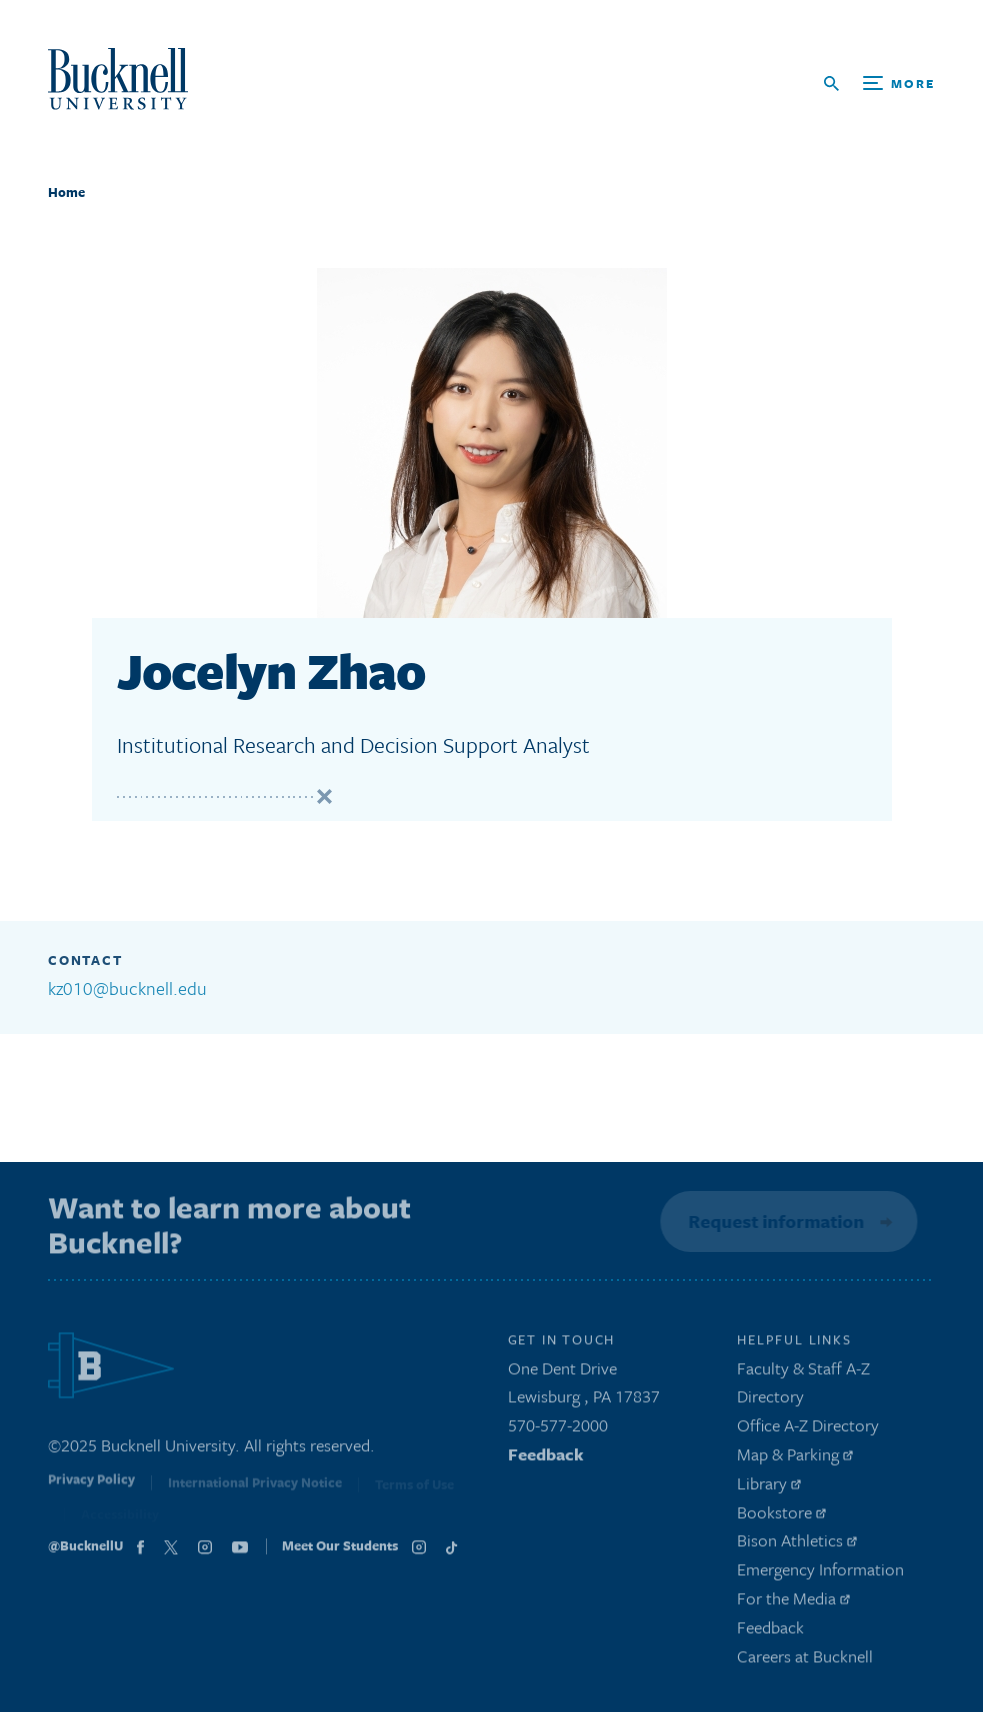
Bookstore (781, 1515)
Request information (775, 1221)
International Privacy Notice (255, 1488)
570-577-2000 (558, 1428)
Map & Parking (795, 1457)
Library (769, 1486)
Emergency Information (820, 1572)
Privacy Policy (91, 1487)
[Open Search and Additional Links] (879, 83)
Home (66, 192)
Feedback (546, 1457)
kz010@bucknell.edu (127, 988)
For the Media (793, 1601)
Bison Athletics (797, 1544)
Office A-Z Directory (808, 1428)
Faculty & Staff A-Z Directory (803, 1386)
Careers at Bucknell (805, 1659)
